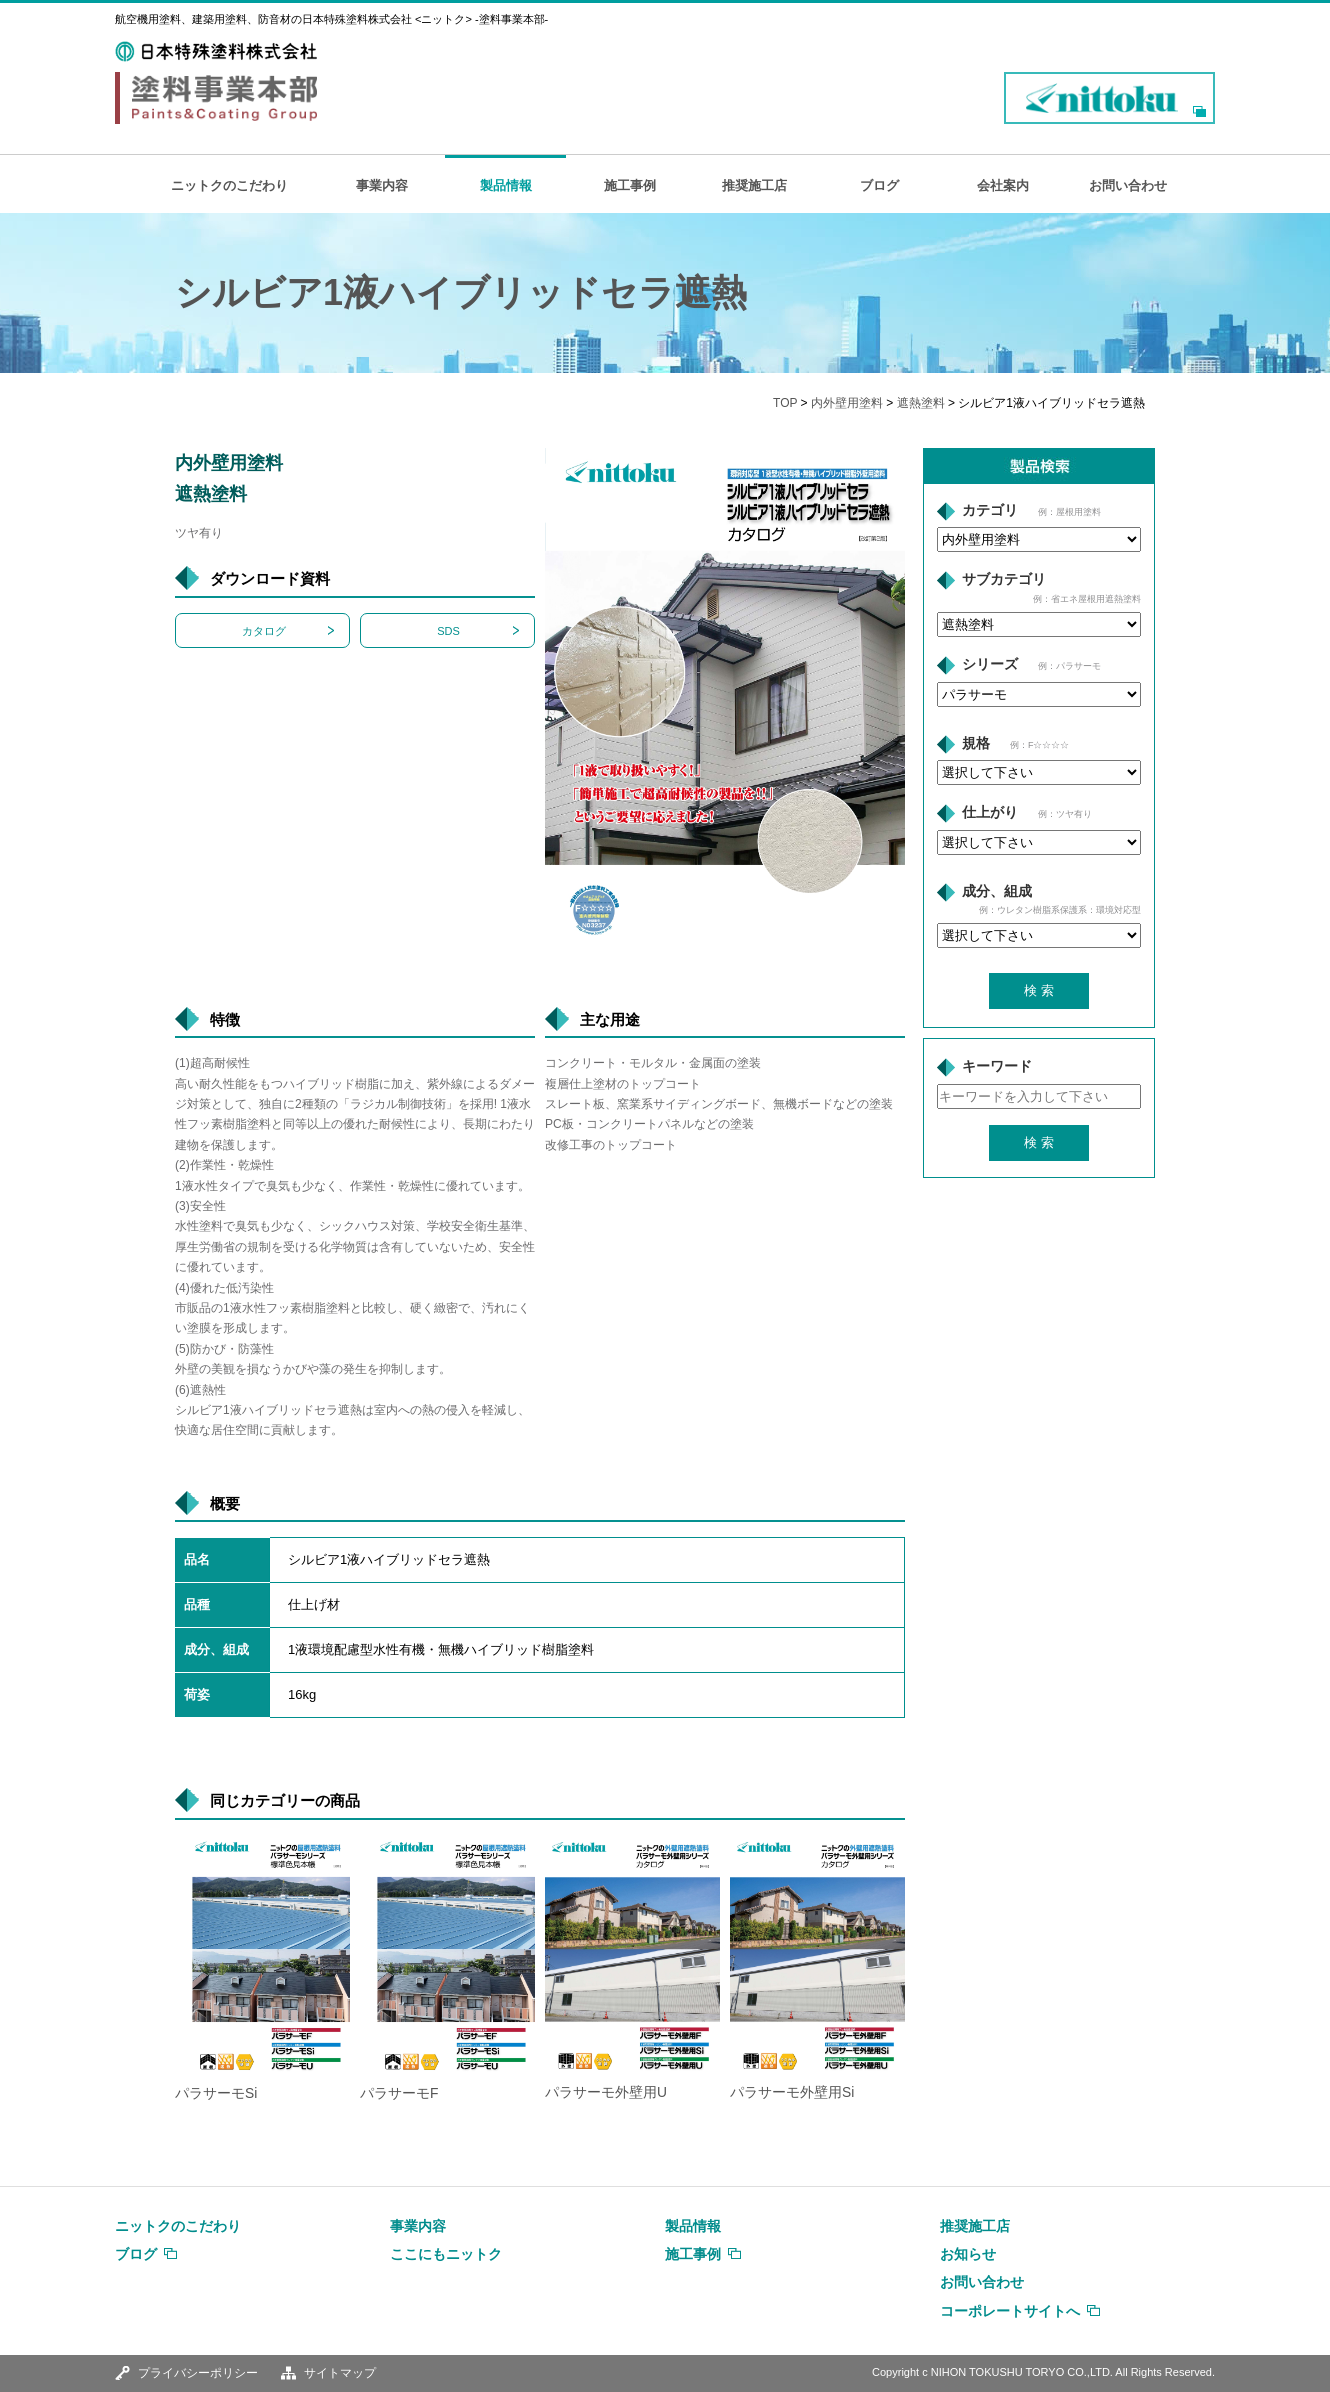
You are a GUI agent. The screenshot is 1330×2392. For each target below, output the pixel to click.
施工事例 (630, 185)
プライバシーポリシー (198, 2373)
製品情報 (506, 185)
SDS (448, 631)
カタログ (264, 631)
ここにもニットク (446, 2254)
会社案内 (1003, 185)
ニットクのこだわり (229, 185)
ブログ (879, 185)
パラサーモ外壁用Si (792, 2092)
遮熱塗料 (921, 403)
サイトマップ (340, 2373)
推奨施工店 (754, 185)
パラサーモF (399, 2093)
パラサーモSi (216, 2093)
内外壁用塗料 (847, 403)
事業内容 (382, 185)
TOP (785, 403)
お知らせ (968, 2254)
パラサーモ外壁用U (606, 2092)
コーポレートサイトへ (1010, 2311)
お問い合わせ (1128, 185)
